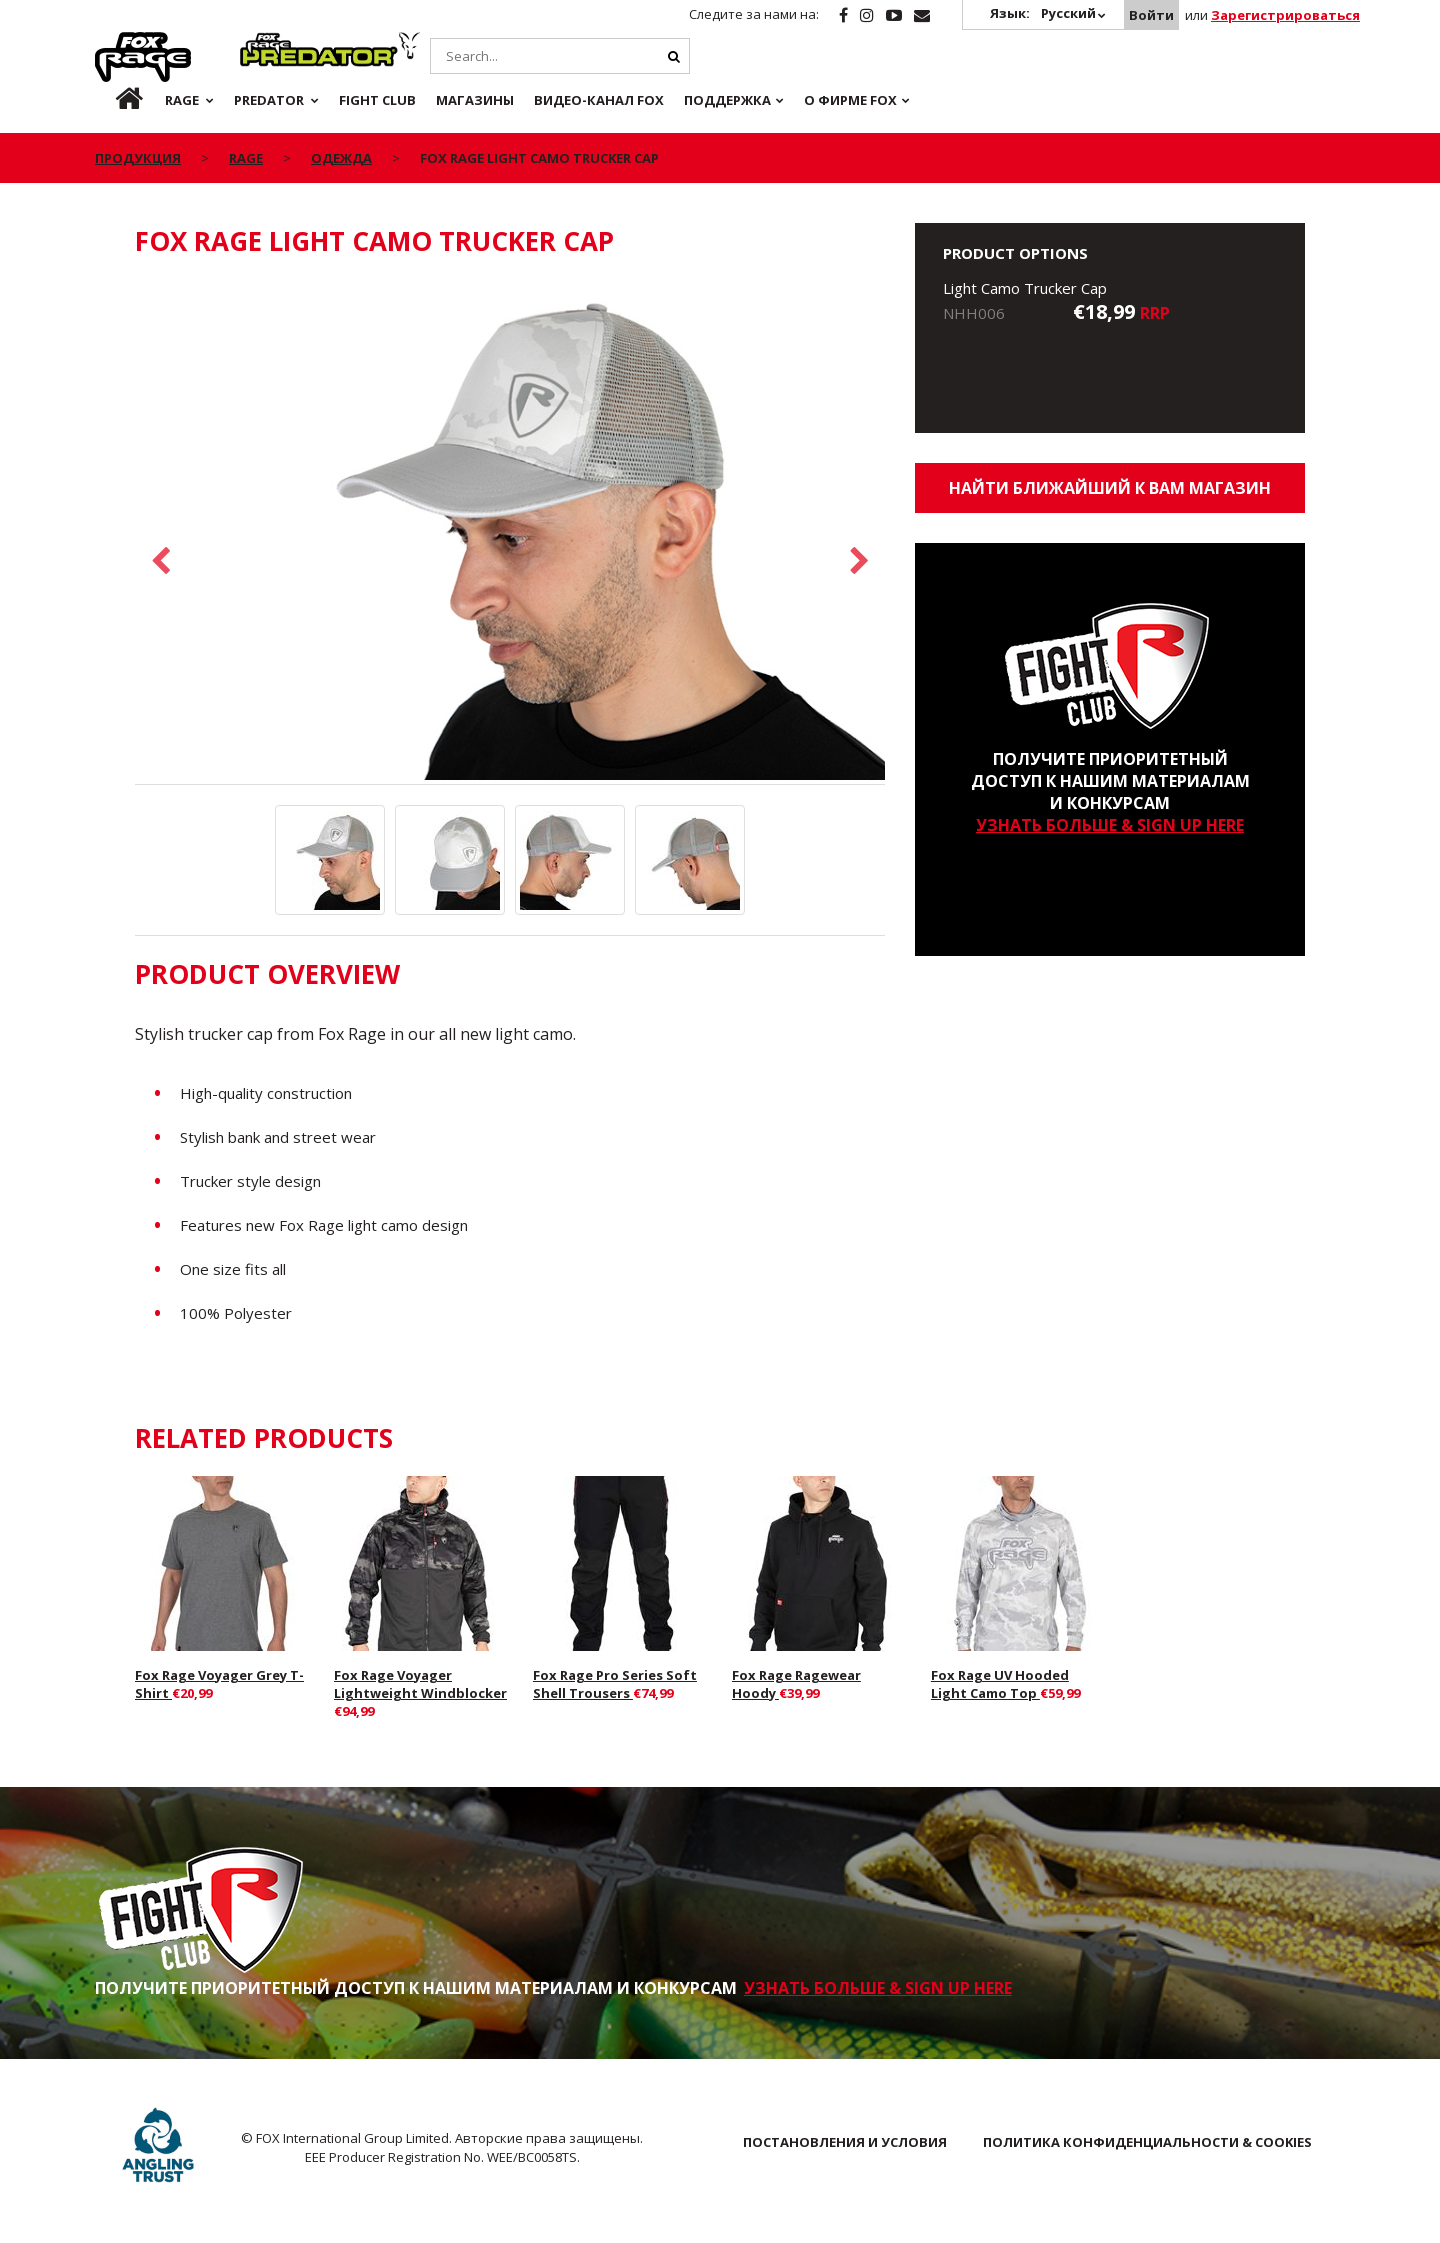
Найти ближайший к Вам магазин (1110, 488)
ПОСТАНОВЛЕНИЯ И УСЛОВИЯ (845, 2142)
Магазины (475, 100)
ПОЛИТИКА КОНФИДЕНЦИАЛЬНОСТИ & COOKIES (1147, 2142)
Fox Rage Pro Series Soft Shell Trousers (615, 1684)
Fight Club (377, 100)
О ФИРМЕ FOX (850, 100)
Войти (1151, 15)
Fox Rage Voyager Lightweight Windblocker (420, 1684)
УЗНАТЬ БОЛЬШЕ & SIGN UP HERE (1110, 825)
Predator (273, 43)
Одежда (341, 158)
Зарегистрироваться (1285, 15)
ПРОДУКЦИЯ (138, 158)
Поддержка (727, 100)
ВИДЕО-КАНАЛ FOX (599, 100)
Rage (114, 43)
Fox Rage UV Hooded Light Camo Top (1000, 1684)
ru (113, 100)
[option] (510, 531)
